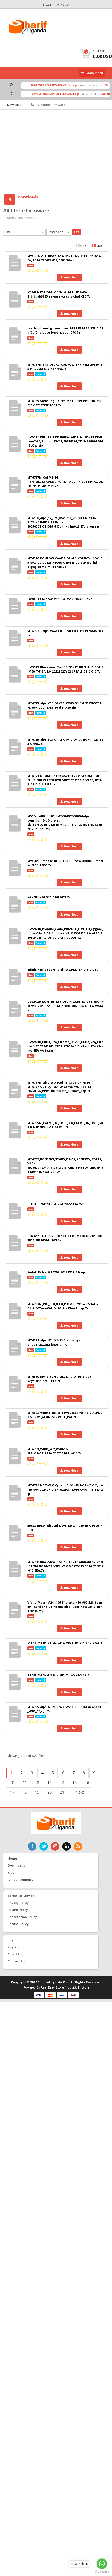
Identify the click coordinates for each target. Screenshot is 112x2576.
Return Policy (18, 1909)
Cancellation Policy (22, 1917)
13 (49, 1782)
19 (37, 1792)
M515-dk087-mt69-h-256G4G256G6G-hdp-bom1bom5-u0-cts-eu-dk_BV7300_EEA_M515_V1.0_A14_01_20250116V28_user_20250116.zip (65, 822)
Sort (76, 231)
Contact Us (16, 1961)
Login (47, 4)
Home (12, 1858)
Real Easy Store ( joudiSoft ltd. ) (65, 1987)
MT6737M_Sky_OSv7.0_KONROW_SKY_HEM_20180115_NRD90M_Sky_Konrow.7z (64, 366)
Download (69, 277)
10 (12, 1782)
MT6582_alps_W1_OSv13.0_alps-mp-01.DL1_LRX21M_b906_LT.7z (53, 1342)
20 (49, 1792)
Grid (81, 246)
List (97, 246)
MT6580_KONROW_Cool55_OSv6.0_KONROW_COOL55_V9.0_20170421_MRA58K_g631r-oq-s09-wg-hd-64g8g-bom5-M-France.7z (65, 562)
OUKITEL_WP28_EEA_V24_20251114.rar (55, 1204)
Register (63, 4)
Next (80, 1792)
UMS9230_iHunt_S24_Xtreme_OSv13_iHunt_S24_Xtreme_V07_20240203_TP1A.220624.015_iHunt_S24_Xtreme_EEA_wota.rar (65, 1046)
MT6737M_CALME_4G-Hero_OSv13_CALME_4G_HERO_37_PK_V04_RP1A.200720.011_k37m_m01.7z (65, 481)
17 (12, 1792)
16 (87, 1782)
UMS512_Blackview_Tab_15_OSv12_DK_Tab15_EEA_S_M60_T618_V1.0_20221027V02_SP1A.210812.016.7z (65, 669)
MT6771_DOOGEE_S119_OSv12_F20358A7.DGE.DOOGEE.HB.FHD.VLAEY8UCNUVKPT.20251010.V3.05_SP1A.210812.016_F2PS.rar (65, 780)
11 (24, 1782)
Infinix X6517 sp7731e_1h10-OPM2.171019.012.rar (63, 970)
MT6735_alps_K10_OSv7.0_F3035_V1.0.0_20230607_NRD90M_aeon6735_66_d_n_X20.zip (64, 705)
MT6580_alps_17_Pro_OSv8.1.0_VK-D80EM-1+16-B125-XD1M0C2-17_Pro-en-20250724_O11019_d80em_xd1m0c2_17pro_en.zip (63, 522)
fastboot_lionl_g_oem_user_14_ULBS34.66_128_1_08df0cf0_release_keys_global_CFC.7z (65, 330)
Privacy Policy (18, 1902)
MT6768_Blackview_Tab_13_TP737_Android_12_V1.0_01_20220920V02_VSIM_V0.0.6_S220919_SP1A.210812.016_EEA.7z (65, 1566)
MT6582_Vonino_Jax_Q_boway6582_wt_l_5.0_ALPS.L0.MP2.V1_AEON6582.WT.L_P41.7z (64, 1415)
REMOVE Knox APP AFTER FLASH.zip (63, 94)
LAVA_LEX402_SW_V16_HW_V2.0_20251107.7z (59, 599)
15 (74, 1782)
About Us (15, 1954)
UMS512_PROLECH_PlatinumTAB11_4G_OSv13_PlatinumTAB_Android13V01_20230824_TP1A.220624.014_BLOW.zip (65, 441)
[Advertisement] (39, 151)
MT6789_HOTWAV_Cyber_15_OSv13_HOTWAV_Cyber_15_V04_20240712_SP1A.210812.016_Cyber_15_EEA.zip (65, 1489)
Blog (11, 1872)
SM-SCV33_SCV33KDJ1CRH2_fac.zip (62, 85)
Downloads (15, 105)
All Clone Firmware (48, 105)
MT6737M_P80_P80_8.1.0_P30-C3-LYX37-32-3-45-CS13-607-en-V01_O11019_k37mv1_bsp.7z (62, 1306)
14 (62, 1782)
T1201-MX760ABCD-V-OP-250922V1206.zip (58, 1675)
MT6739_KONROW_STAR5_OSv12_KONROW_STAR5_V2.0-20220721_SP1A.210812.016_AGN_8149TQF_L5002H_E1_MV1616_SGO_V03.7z (65, 1165)
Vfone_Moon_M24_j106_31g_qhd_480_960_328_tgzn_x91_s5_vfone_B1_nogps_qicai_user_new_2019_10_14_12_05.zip (65, 1606)
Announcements (20, 1879)
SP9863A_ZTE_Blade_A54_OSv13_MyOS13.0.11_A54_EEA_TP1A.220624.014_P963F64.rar (65, 258)
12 (37, 1782)
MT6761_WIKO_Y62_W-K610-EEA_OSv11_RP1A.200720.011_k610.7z (54, 1451)
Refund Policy (18, 1924)
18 (24, 1792)
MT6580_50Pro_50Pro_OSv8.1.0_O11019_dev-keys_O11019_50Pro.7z (59, 1379)
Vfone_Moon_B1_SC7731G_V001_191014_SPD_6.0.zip (64, 1643)
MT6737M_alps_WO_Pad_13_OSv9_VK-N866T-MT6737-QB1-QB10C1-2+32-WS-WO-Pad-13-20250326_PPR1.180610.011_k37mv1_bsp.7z (60, 1086)
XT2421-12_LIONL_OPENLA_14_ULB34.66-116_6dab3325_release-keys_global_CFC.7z (59, 294)
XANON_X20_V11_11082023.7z (49, 897)
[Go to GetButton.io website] (102, 2571)
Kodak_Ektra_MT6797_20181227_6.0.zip (56, 1272)
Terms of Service (21, 1895)
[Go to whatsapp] (102, 2563)
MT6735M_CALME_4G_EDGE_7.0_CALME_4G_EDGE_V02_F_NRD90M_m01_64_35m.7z (65, 1125)
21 (62, 1792)
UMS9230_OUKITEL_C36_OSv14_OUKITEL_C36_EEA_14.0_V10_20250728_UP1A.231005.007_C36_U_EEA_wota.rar (65, 1006)
